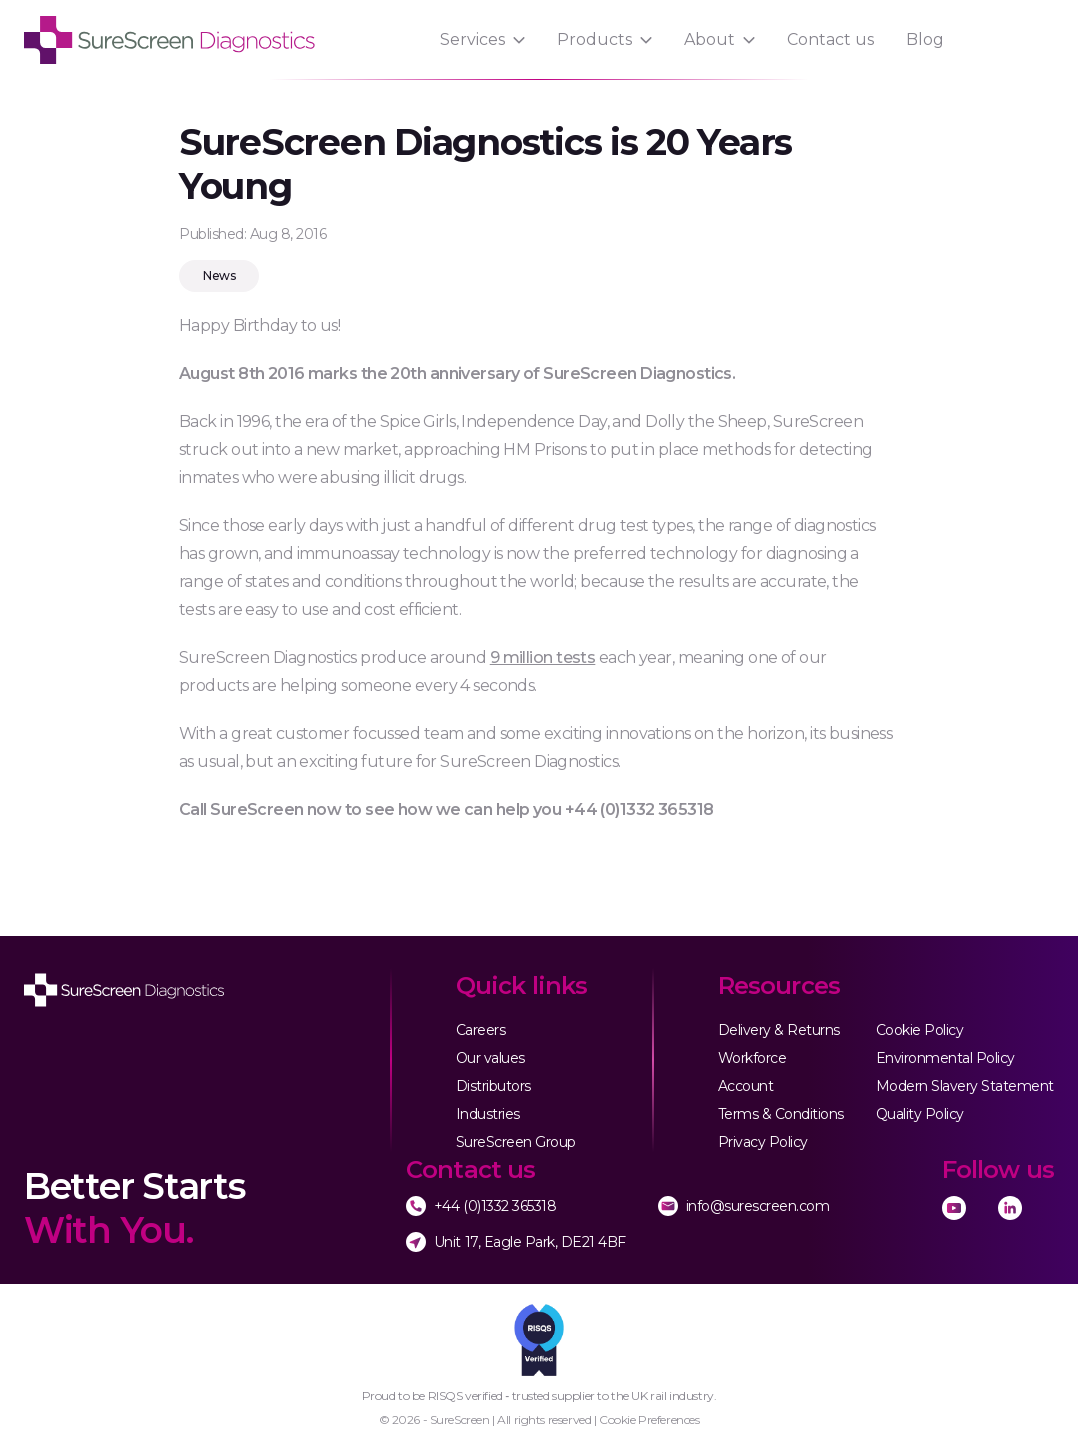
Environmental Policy (945, 1058)
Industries (488, 1114)
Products (594, 39)
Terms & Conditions (781, 1114)
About (709, 39)
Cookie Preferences (649, 1419)
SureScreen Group (516, 1142)
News (219, 275)
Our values (490, 1058)
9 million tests (543, 657)
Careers (481, 1030)
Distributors (493, 1086)
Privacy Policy (763, 1142)
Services (472, 39)
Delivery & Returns (779, 1030)
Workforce (752, 1058)
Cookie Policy (920, 1030)
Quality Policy (920, 1114)
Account (746, 1086)
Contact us (830, 39)
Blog (925, 39)
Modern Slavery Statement (965, 1086)
